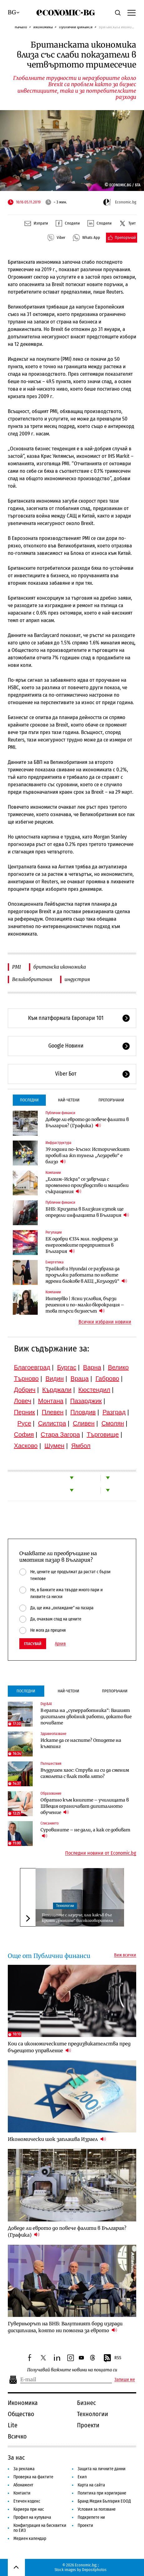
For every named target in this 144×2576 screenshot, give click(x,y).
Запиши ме (124, 2380)
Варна (92, 1367)
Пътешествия (51, 1763)
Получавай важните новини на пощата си (72, 2370)
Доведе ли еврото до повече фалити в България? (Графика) (87, 1122)
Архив (60, 1644)
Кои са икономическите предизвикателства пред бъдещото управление (69, 2047)
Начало (21, 27)
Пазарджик (86, 1400)
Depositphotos (94, 2569)
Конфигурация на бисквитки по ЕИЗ (39, 2528)
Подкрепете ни (91, 2517)
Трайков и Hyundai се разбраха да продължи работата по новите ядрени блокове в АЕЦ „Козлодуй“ (86, 1275)
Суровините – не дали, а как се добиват (85, 1833)
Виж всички (125, 1955)
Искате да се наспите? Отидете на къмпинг (81, 1743)
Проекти (88, 2425)
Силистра (52, 1423)
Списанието (50, 1823)
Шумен (55, 1445)
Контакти (22, 2493)
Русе (24, 1423)
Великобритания (32, 979)
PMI (16, 967)
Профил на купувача (32, 2517)
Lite (12, 2425)
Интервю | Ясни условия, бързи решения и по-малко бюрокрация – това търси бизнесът (85, 1305)
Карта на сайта (91, 2485)
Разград (114, 1412)
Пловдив (83, 1412)
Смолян (112, 1423)
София (24, 1434)
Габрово (107, 1378)
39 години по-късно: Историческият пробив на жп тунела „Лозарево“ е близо (88, 1155)
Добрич (25, 1389)
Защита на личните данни (102, 2468)
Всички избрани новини (105, 1321)
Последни (29, 1100)
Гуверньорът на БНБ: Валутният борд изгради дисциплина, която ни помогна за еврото (65, 2327)
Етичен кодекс (26, 2501)
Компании (53, 1172)
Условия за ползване (97, 2509)
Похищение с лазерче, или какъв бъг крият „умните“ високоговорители (77, 1918)
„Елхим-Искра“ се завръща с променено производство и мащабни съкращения (87, 1185)
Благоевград (32, 1367)
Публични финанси (76, 27)
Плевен (53, 1412)
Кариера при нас (28, 2509)
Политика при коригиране (102, 2493)
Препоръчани (111, 1100)
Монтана (50, 1400)
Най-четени (68, 1100)
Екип (82, 2477)
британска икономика (59, 967)
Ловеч (22, 1400)
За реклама (24, 2468)
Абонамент (23, 2485)
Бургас (66, 1367)
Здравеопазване (53, 1734)
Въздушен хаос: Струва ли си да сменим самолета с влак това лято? (85, 1773)
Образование (51, 1793)
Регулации (54, 1232)
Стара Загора (60, 1434)
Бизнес (86, 2403)
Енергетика (55, 1262)
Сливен (84, 1423)
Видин (55, 1378)
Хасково (26, 1445)
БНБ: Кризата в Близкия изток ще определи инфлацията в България (87, 1212)
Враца (79, 1378)
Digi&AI (46, 1704)
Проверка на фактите (33, 2477)
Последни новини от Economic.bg (100, 1853)
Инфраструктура (58, 1143)
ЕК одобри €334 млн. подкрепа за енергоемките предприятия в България (82, 1245)
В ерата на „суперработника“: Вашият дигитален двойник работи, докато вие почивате (86, 1717)
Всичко (17, 2436)
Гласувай (32, 1643)
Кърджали (57, 1389)
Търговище (103, 1434)
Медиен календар (29, 2538)
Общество (21, 2414)
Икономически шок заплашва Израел (57, 2139)
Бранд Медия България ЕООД (104, 2501)
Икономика (43, 27)
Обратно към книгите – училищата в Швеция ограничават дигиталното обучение (85, 1806)
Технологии (65, 1906)
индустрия (77, 979)
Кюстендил (94, 1389)
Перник (24, 1412)
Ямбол (81, 1445)
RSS (112, 2358)
